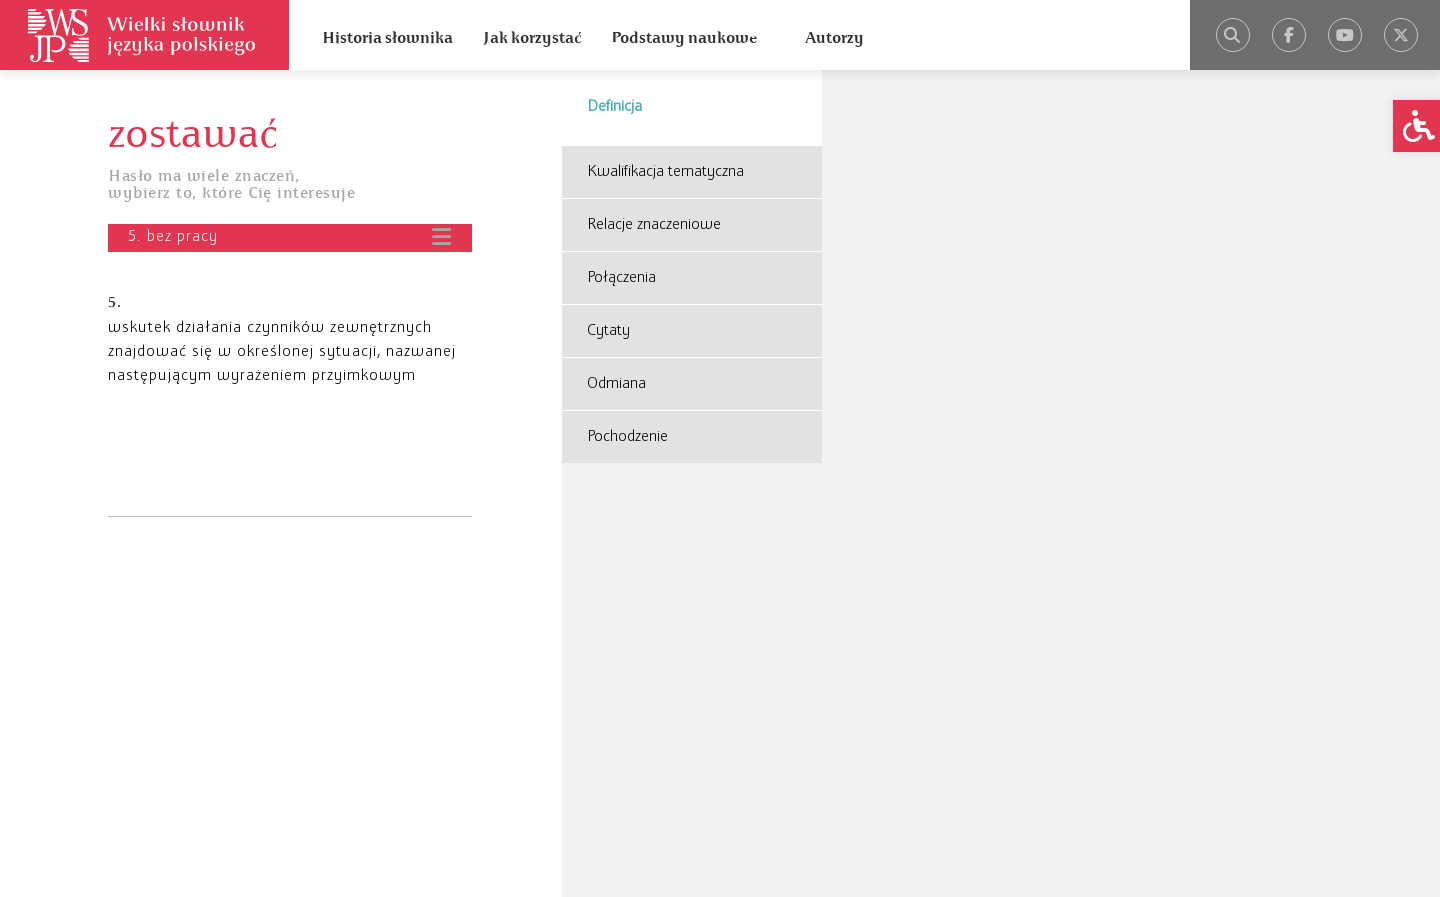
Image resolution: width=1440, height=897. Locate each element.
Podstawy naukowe (684, 38)
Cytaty (608, 331)
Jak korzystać (532, 38)
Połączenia (621, 278)
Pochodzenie (627, 437)
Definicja (614, 107)
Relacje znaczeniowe (654, 225)
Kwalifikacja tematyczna (665, 172)
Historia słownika (387, 38)
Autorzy (834, 38)
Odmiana (616, 384)
